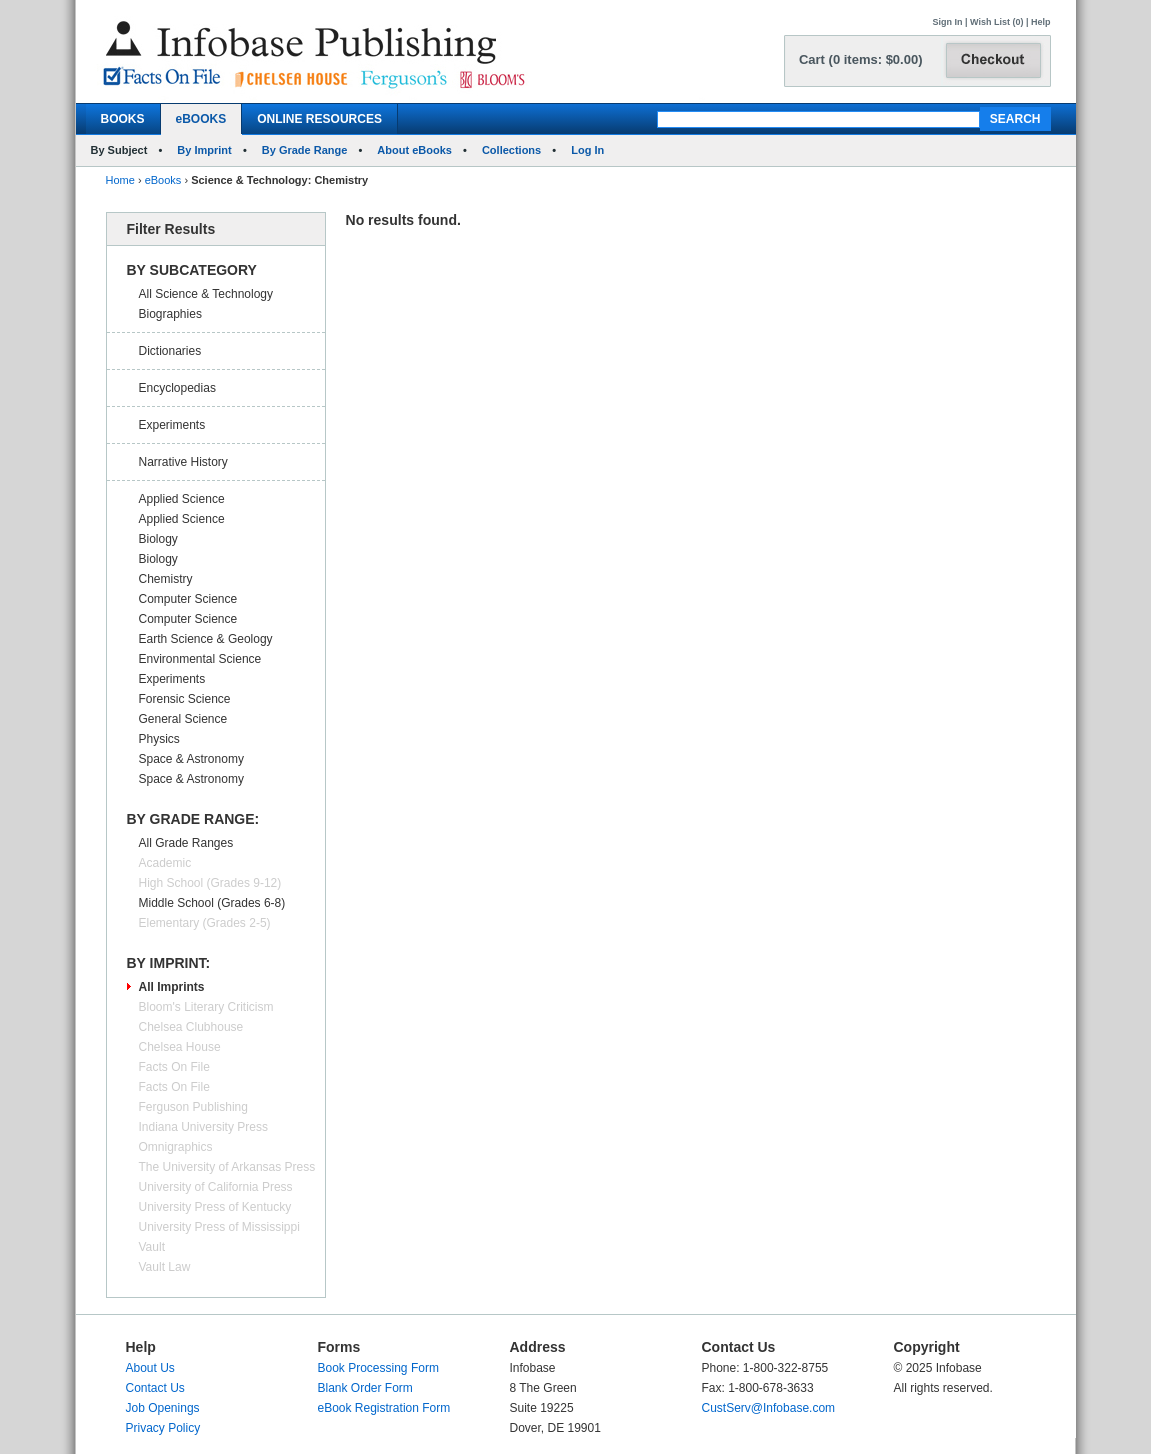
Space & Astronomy (191, 759)
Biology (158, 539)
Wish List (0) (996, 22)
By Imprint (204, 150)
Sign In (948, 22)
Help (1041, 22)
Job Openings (163, 1408)
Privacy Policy (163, 1428)
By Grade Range (305, 150)
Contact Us (155, 1388)
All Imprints (172, 987)
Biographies (170, 314)
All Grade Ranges (186, 843)
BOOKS (123, 119)
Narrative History (183, 462)
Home (120, 180)
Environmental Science (200, 659)
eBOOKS (201, 119)
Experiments (172, 425)
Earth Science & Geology (206, 639)
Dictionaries (170, 351)
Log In (587, 150)
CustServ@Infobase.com (769, 1408)
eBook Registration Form (384, 1408)
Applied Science (182, 499)
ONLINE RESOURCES (319, 119)
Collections (511, 150)
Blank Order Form (365, 1388)
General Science (183, 719)
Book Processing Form (378, 1368)
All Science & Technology (206, 294)
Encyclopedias (177, 388)
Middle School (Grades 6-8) (212, 903)
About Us (150, 1368)
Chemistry (166, 579)
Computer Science (188, 599)
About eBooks (414, 150)
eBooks (163, 180)
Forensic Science (185, 699)
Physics (159, 739)
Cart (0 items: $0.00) (861, 59)
